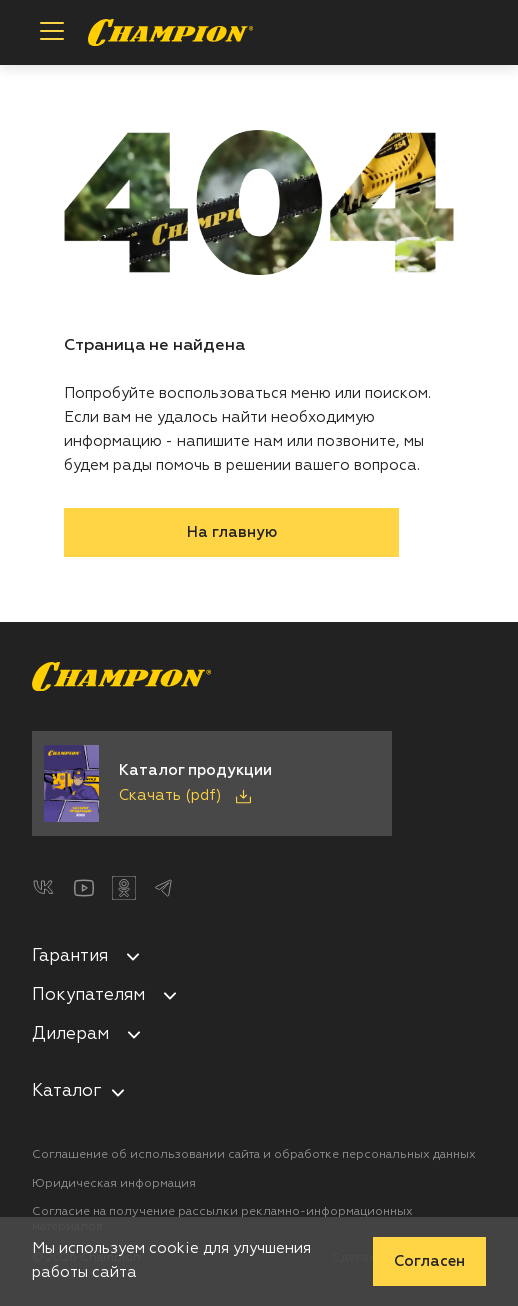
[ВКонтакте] (44, 888)
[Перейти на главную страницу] (170, 32)
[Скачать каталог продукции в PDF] (212, 783)
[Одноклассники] (124, 888)
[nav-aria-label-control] (118, 1092)
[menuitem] (259, 959)
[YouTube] (84, 888)
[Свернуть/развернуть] (133, 956)
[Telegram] (164, 888)
